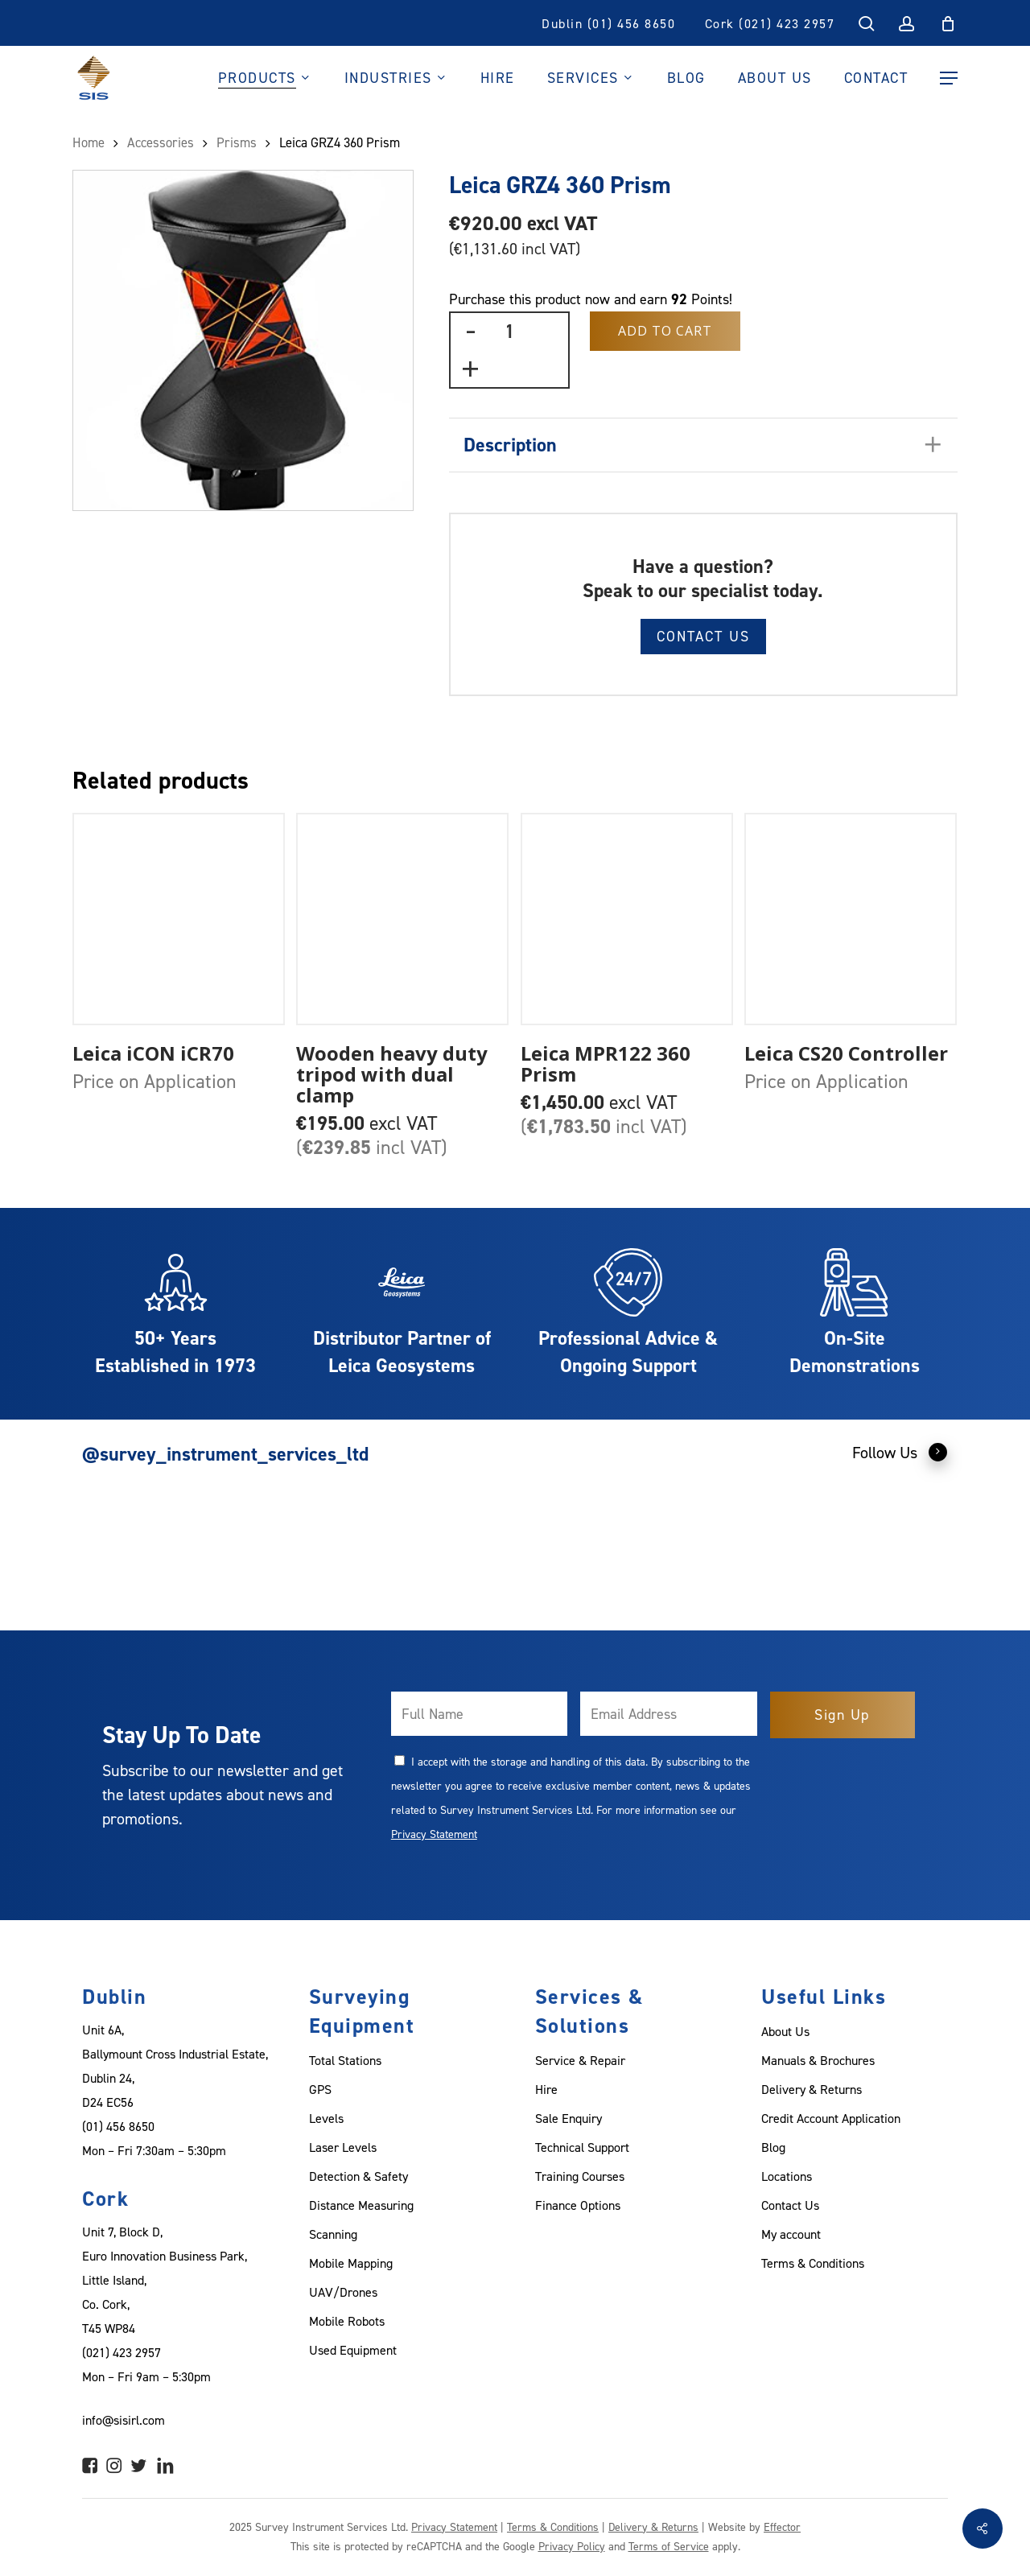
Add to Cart (665, 331)
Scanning (333, 2234)
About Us (785, 2031)
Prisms (236, 142)
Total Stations (345, 2060)
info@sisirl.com (123, 2420)
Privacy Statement (434, 1833)
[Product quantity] (510, 331)
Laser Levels (343, 2147)
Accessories (160, 142)
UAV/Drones (343, 2292)
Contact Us (703, 636)
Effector (782, 2526)
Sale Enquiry (568, 2118)
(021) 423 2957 (121, 2352)
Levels (326, 2118)
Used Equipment (353, 2350)
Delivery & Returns (811, 2089)
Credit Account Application (830, 2118)
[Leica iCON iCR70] (178, 919)
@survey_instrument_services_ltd (225, 1453)
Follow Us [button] (900, 1451)
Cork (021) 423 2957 (770, 23)
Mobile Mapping (351, 2263)
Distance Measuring (361, 2205)
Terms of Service (668, 2546)
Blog (773, 2147)
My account (791, 2234)
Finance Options (577, 2205)
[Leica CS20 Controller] (850, 919)
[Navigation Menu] (949, 78)
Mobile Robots (347, 2321)
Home (88, 142)
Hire (546, 2089)
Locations (786, 2176)
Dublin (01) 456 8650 (608, 23)
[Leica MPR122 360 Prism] (626, 919)
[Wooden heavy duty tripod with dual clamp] (402, 919)
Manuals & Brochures (818, 2060)
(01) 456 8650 (118, 2126)
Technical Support (582, 2147)
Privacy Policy (571, 2546)
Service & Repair (580, 2060)
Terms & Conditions (812, 2263)
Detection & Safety (358, 2176)
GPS (320, 2089)
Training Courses (579, 2176)
